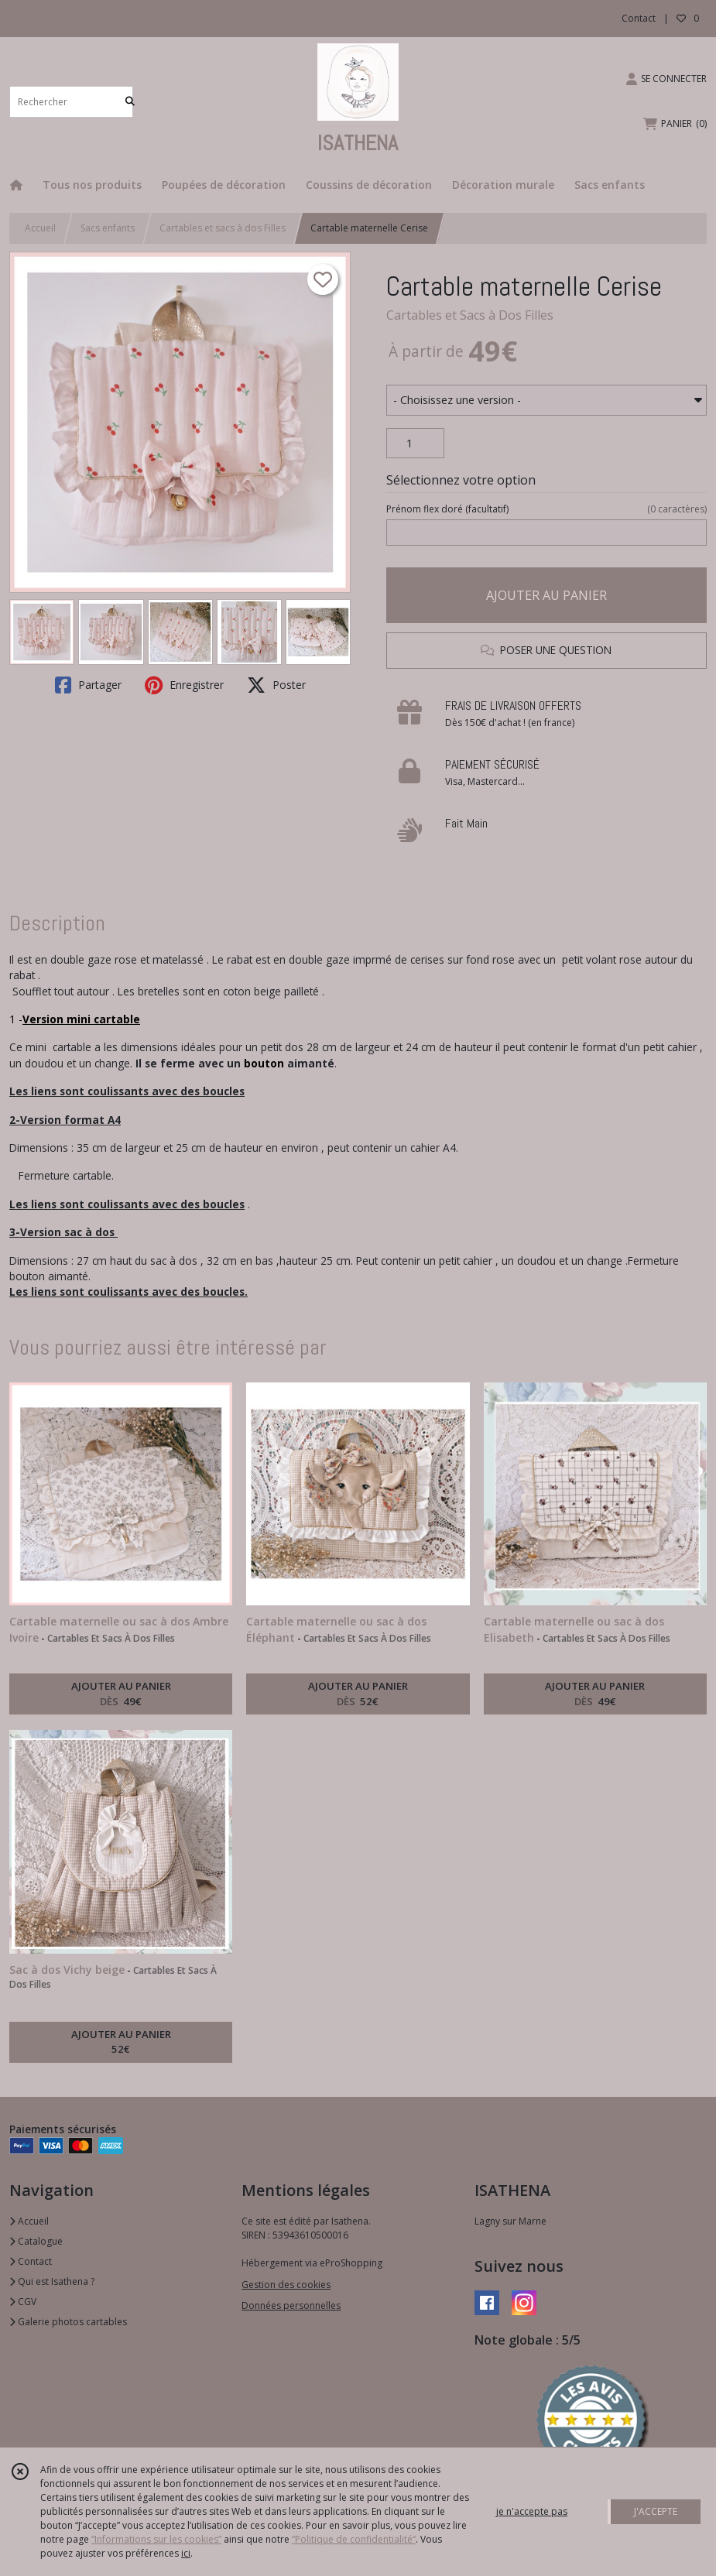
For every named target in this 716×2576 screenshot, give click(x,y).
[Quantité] (415, 443)
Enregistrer (184, 685)
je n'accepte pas (531, 2511)
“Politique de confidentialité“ (354, 2539)
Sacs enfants (108, 228)
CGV (22, 2301)
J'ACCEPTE (655, 2511)
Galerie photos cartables (68, 2321)
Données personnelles (291, 2305)
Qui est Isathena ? (51, 2281)
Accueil (40, 228)
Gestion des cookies (286, 2284)
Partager (88, 685)
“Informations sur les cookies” (156, 2539)
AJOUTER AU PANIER (546, 595)
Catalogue (36, 2241)
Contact (639, 18)
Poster (276, 685)
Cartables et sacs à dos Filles (222, 228)
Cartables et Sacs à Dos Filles (469, 315)
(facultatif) (546, 509)
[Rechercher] (130, 102)
